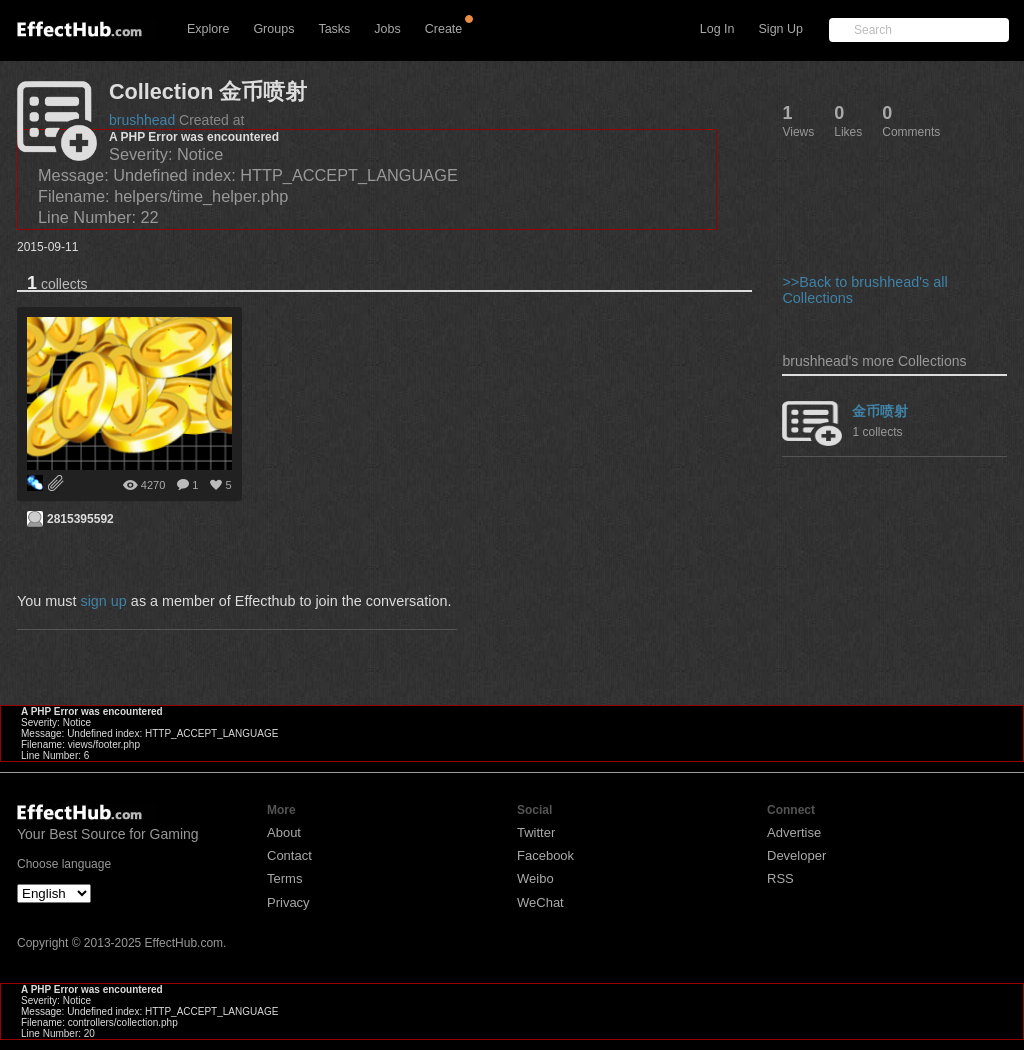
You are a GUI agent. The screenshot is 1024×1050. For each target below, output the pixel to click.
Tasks (334, 29)
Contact (289, 855)
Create (444, 29)
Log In (717, 29)
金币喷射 (880, 411)
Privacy (288, 902)
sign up (103, 601)
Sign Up (781, 29)
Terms (284, 878)
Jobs (387, 29)
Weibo (535, 878)
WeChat (540, 902)
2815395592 (80, 519)
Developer (796, 855)
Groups (273, 29)
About (284, 832)
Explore (208, 29)
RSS (780, 878)
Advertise (794, 832)
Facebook (545, 855)
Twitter (536, 832)
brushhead (142, 120)
